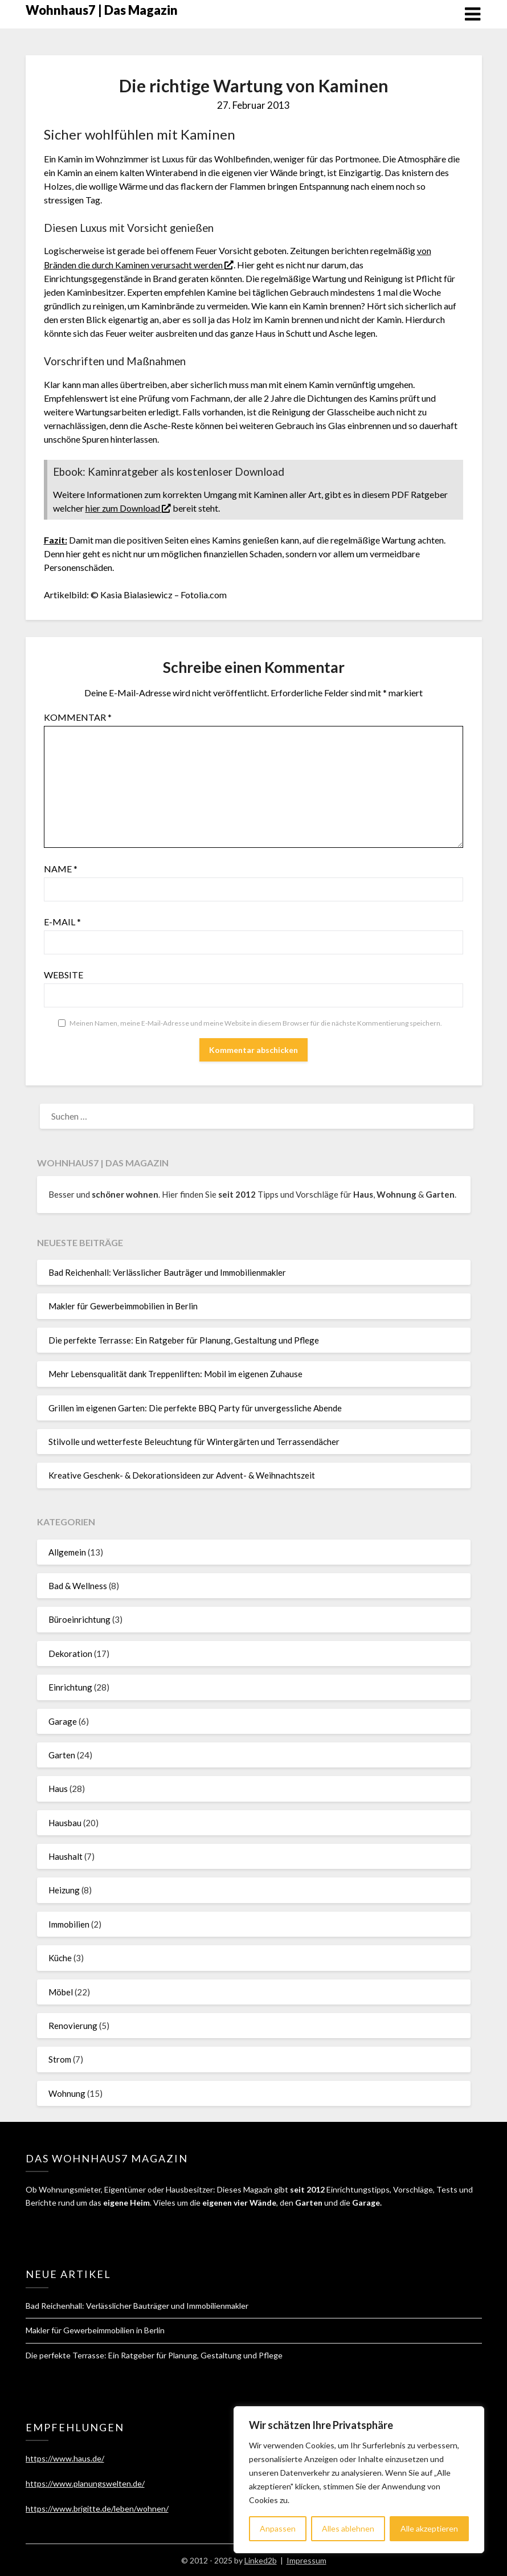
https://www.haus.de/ (65, 2458)
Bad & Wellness (77, 1585)
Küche (60, 1957)
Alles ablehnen (348, 2528)
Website (63, 973)
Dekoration (70, 1652)
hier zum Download (128, 507)
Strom (59, 2059)
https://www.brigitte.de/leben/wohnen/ (97, 2507)
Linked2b (260, 2560)
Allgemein (67, 1551)
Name (60, 867)
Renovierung (72, 2024)
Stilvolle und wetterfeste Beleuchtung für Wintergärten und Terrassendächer (194, 1440)
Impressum (306, 2560)
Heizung (64, 1889)
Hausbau (64, 1821)
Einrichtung (70, 1686)
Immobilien (68, 1923)
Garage (62, 1720)
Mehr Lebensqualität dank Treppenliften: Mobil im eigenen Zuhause (175, 1373)
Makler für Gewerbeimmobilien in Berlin (123, 1305)
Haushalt (65, 1856)
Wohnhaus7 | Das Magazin (102, 10)
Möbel (60, 1991)
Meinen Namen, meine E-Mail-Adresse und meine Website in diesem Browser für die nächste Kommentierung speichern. (255, 1022)
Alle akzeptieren (429, 2528)
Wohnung (66, 2092)
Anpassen (278, 2528)
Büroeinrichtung (79, 1619)
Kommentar (78, 716)
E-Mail (62, 920)
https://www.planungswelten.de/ (85, 2482)
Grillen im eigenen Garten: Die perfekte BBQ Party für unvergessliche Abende (195, 1407)
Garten (61, 1754)
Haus (58, 1788)
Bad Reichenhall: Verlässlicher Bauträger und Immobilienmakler (167, 1272)
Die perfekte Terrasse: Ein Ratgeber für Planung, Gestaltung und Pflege (183, 1339)
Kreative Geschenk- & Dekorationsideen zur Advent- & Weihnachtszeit (181, 1474)
